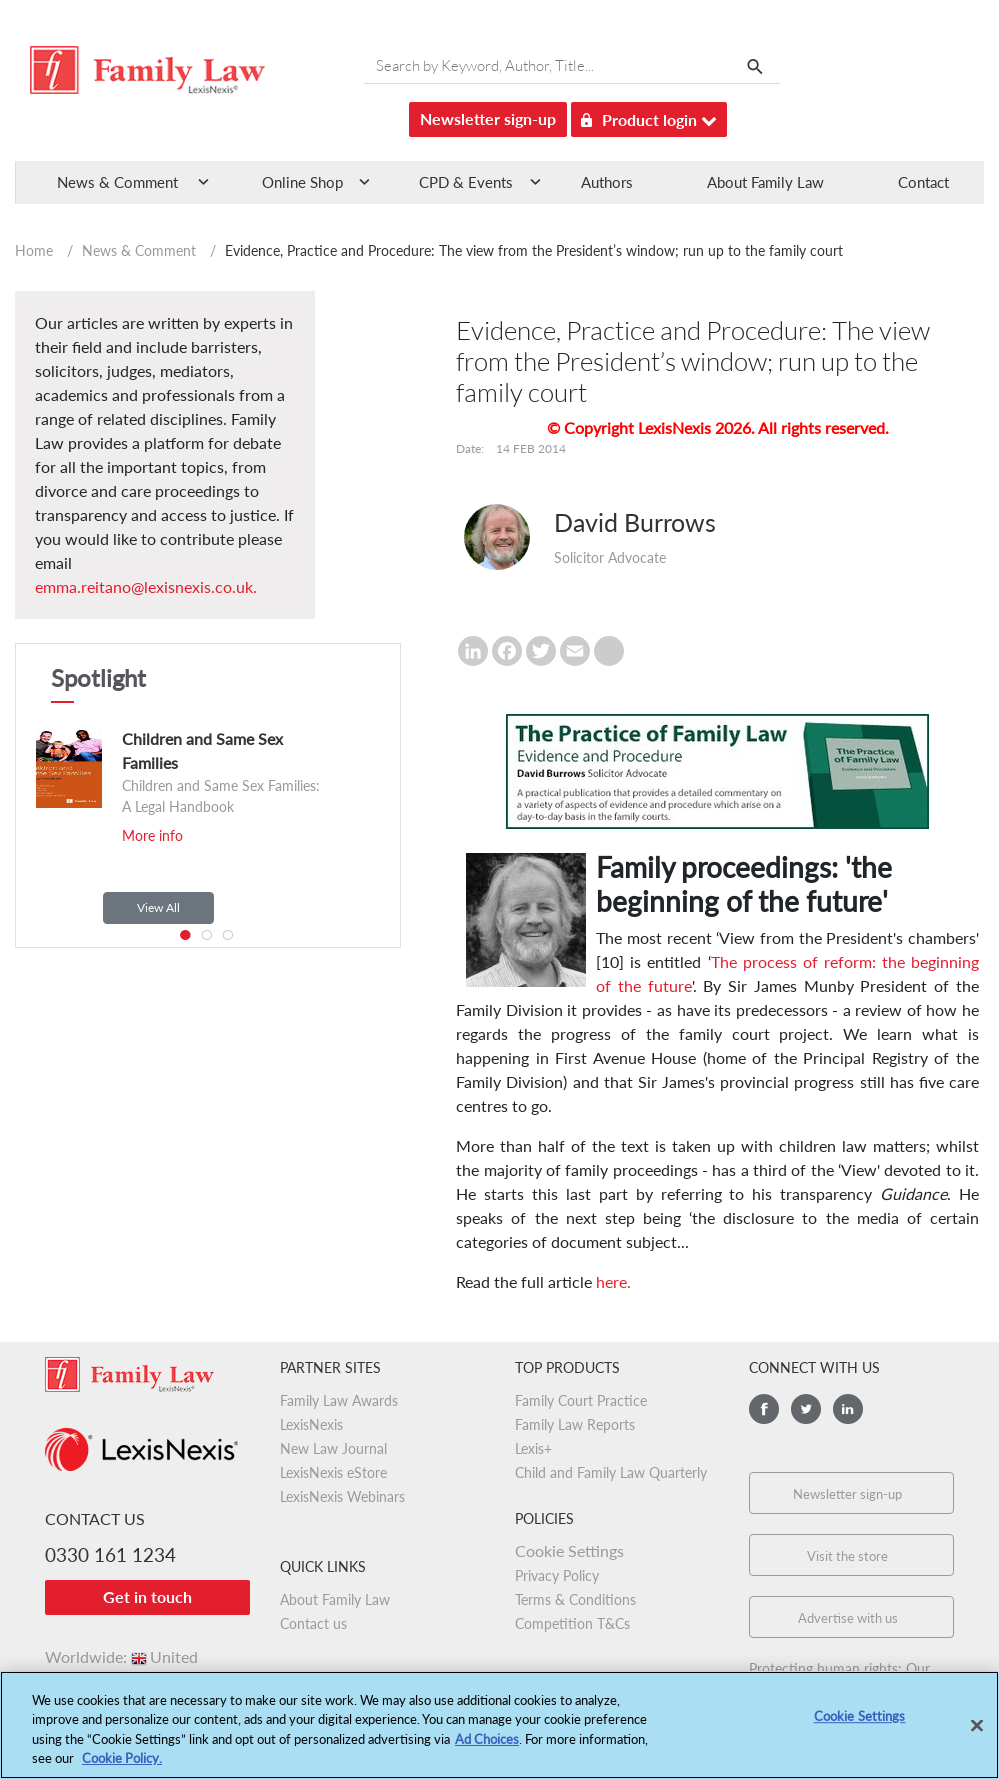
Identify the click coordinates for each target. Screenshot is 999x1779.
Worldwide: (121, 1656)
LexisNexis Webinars (342, 1496)
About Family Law (765, 182)
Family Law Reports (575, 1424)
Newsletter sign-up (488, 118)
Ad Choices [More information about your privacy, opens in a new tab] (487, 1747)
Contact (923, 182)
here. (613, 1281)
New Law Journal (333, 1448)
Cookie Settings (569, 1550)
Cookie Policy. (122, 1767)
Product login (649, 116)
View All (158, 907)
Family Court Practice (581, 1400)
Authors (607, 182)
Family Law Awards (339, 1400)
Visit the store (847, 1556)
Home (34, 250)
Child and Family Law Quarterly (611, 1472)
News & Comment (139, 250)
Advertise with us (848, 1618)
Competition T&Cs (572, 1623)
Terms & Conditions (575, 1599)
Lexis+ (533, 1448)
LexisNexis (311, 1424)
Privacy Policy (557, 1575)
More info (152, 835)
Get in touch (147, 1596)
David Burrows (635, 522)
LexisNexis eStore (333, 1472)
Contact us (313, 1623)
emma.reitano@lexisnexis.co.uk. (146, 586)
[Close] (977, 1734)
